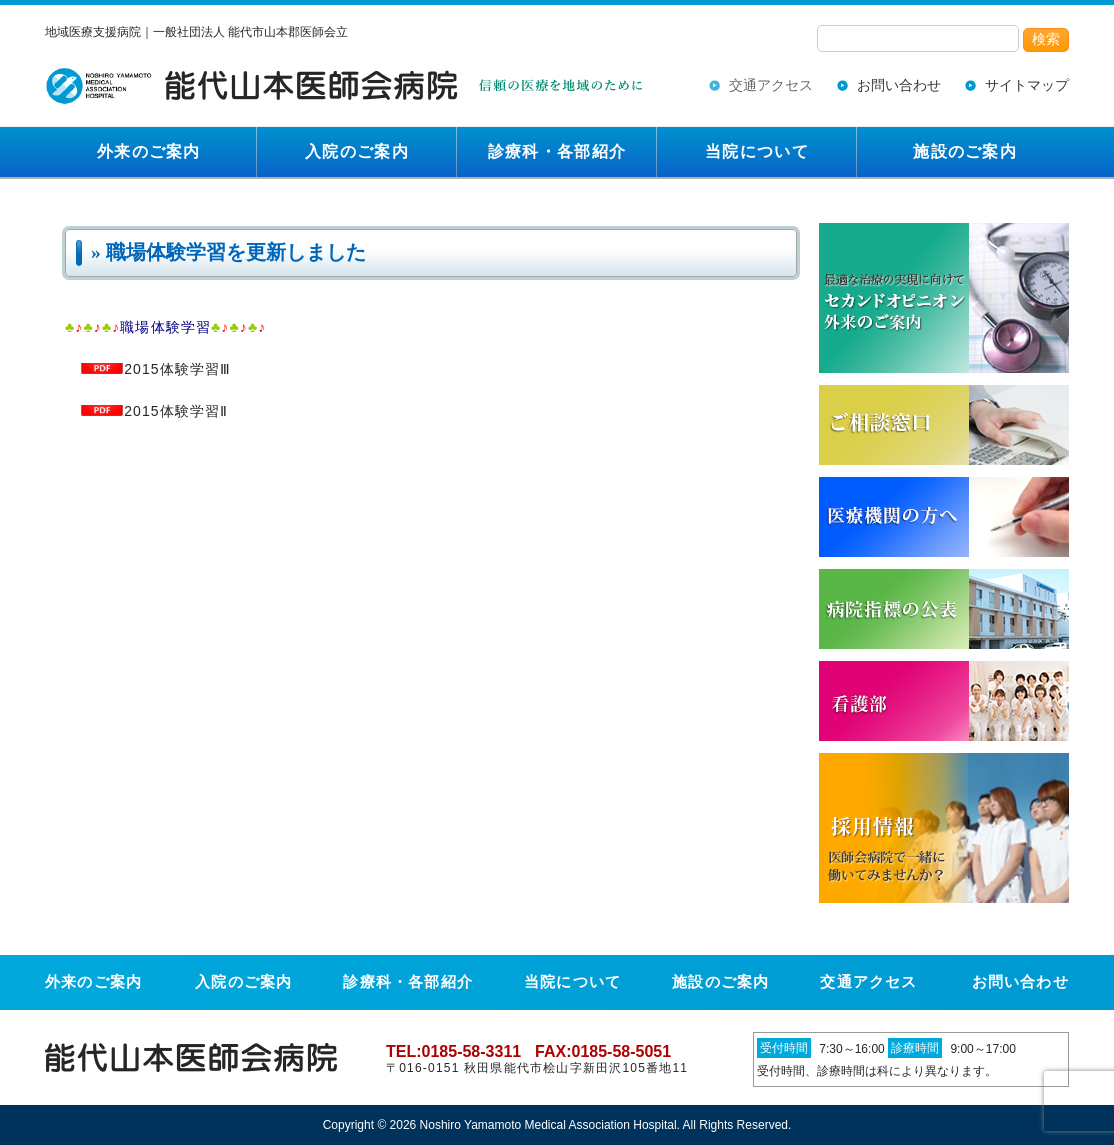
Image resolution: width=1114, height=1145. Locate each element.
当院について (757, 151)
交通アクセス (771, 85)
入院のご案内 (357, 151)
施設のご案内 (965, 151)
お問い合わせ (899, 85)
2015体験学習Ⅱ (154, 411)
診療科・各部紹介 (557, 151)
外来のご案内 (149, 151)
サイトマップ (1027, 85)
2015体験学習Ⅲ (155, 369)
